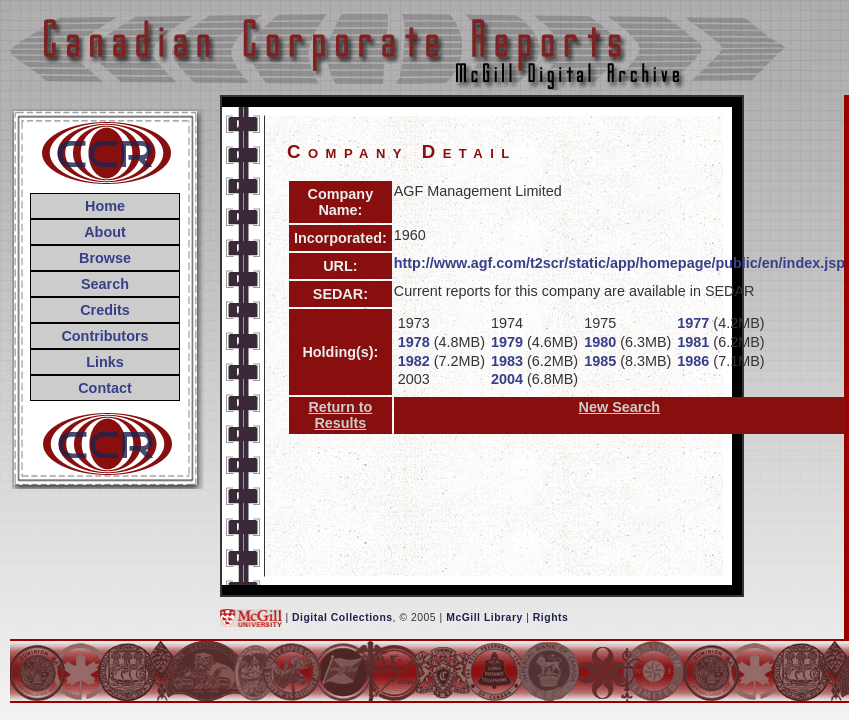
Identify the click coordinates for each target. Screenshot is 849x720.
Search (105, 284)
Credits (105, 310)
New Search (620, 407)
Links (105, 362)
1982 (414, 361)
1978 (414, 342)
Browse (105, 258)
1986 (693, 361)
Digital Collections (342, 617)
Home (105, 206)
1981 (693, 342)
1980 (600, 342)
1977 (693, 323)
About (105, 232)
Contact (105, 388)
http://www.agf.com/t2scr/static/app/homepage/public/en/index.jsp (619, 263)
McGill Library (484, 617)
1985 (600, 361)
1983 (507, 361)
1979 (507, 342)
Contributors (104, 336)
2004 (507, 379)
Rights (550, 617)
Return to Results (340, 415)
